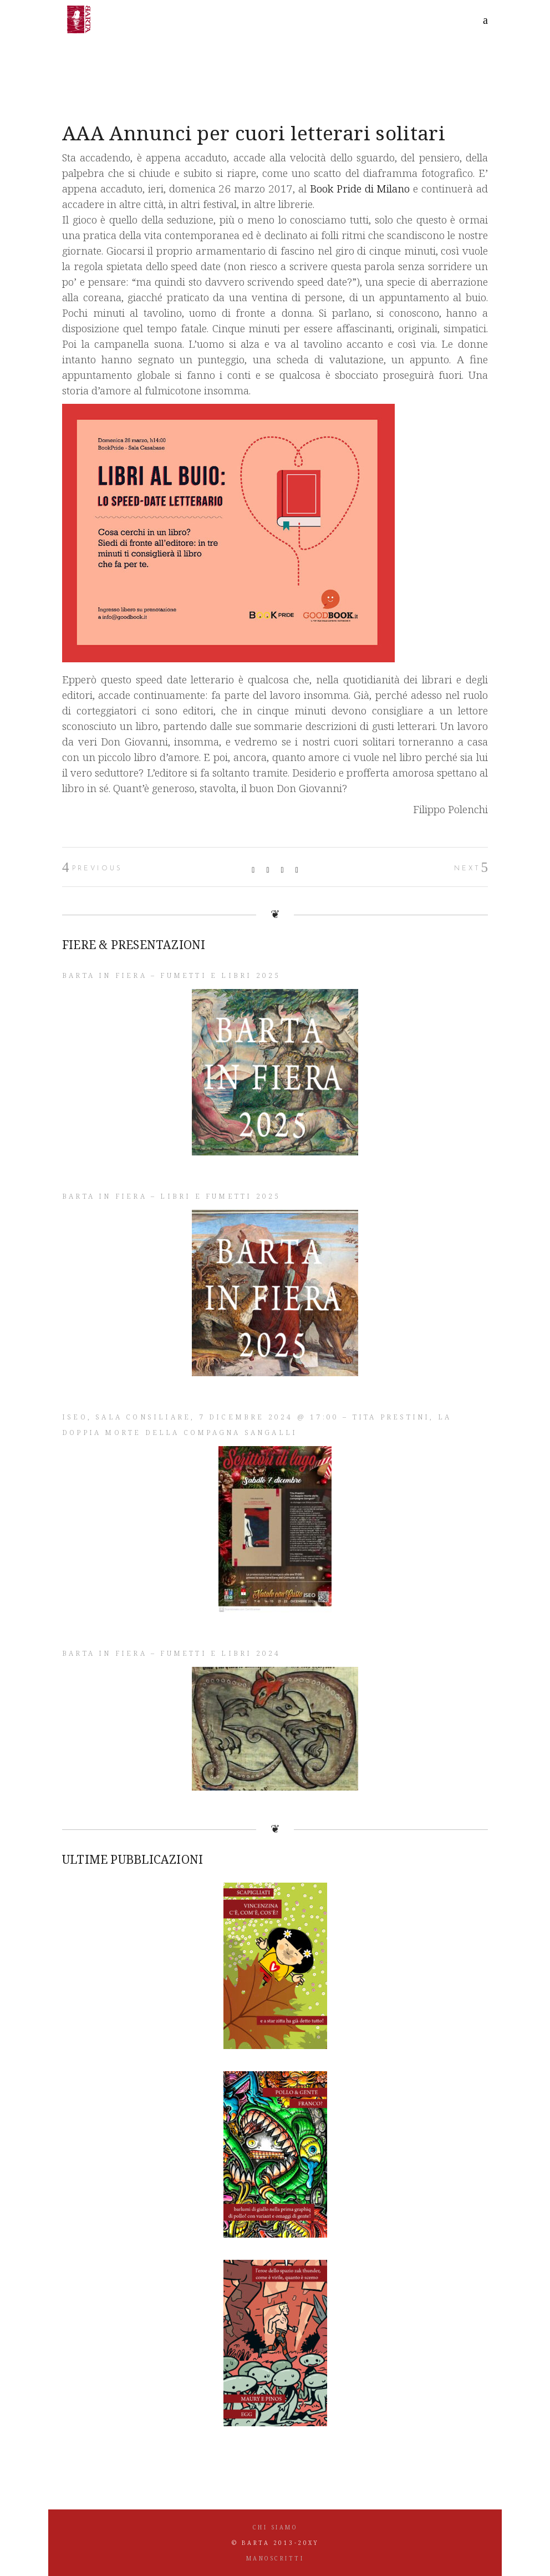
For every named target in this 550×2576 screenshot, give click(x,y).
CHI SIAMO (275, 2527)
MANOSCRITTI (275, 2558)
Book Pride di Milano (360, 188)
